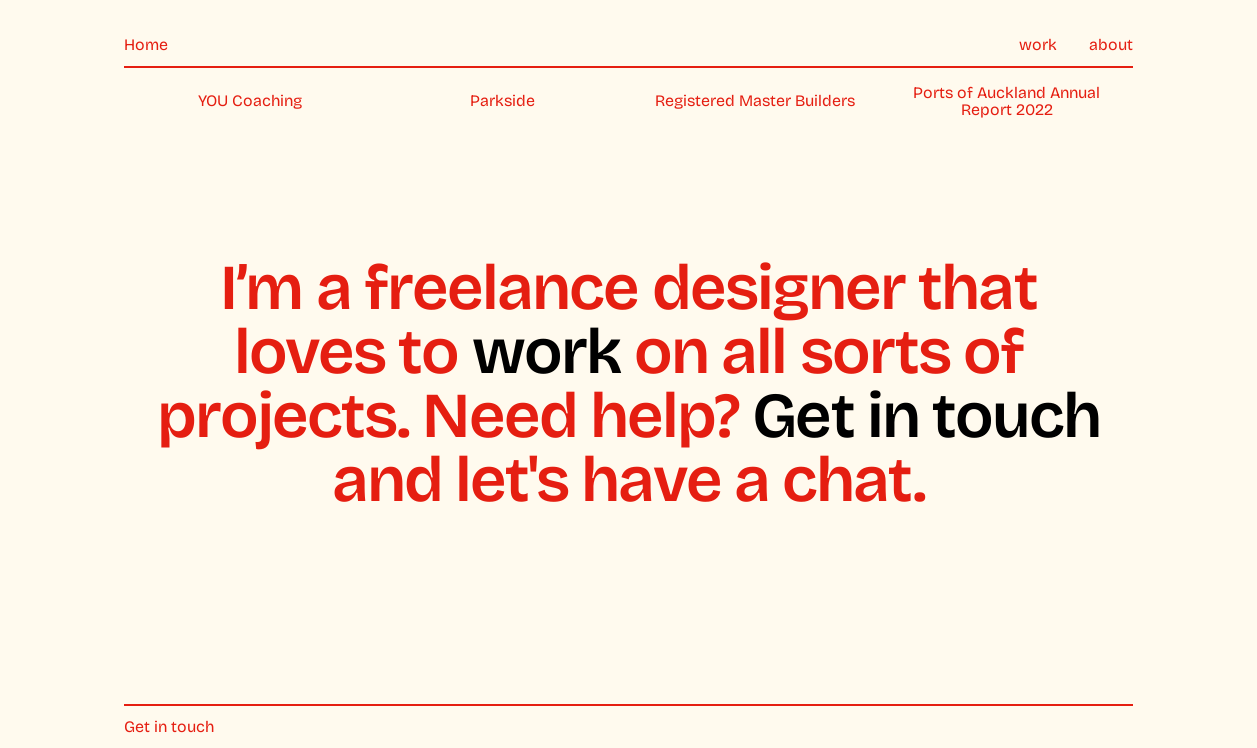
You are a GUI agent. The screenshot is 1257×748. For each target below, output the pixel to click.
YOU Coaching (250, 100)
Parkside (502, 100)
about (1111, 45)
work (1038, 45)
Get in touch (926, 415)
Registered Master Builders (755, 100)
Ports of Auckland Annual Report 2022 (1006, 101)
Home (146, 45)
